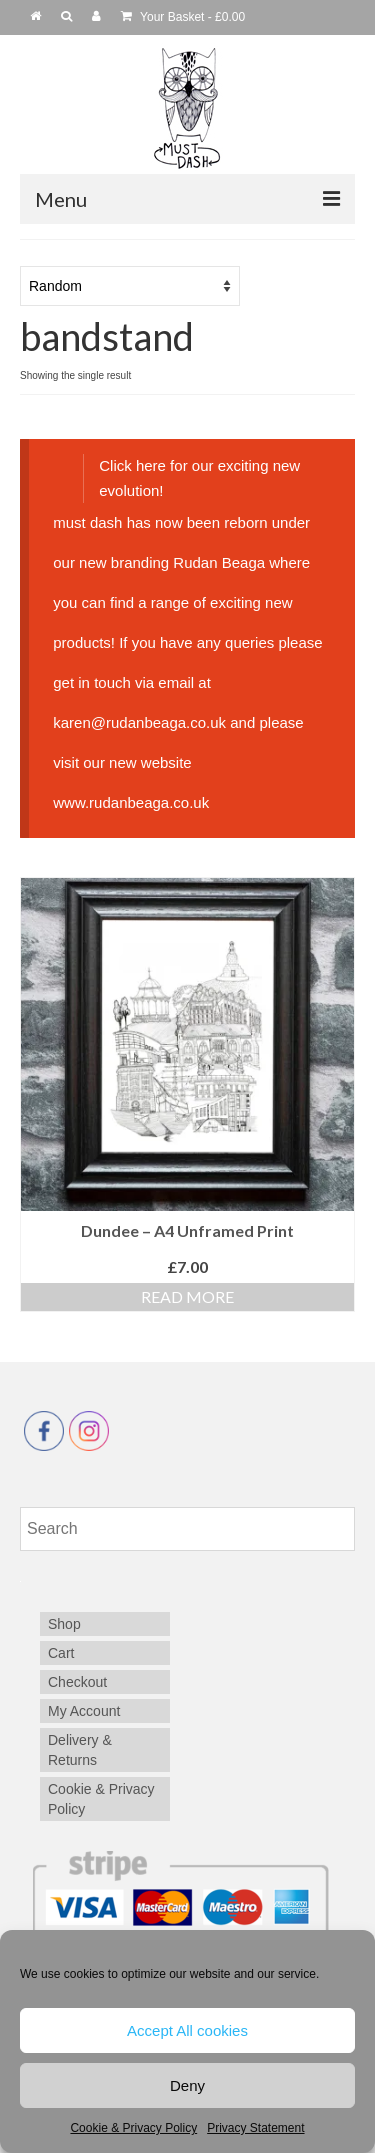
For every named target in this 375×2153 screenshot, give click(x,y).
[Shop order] (130, 286)
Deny (187, 2085)
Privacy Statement (255, 2128)
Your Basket (183, 17)
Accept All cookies (187, 2030)
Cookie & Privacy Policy (133, 2128)
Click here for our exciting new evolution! (199, 477)
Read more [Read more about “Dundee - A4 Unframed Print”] (187, 1296)
